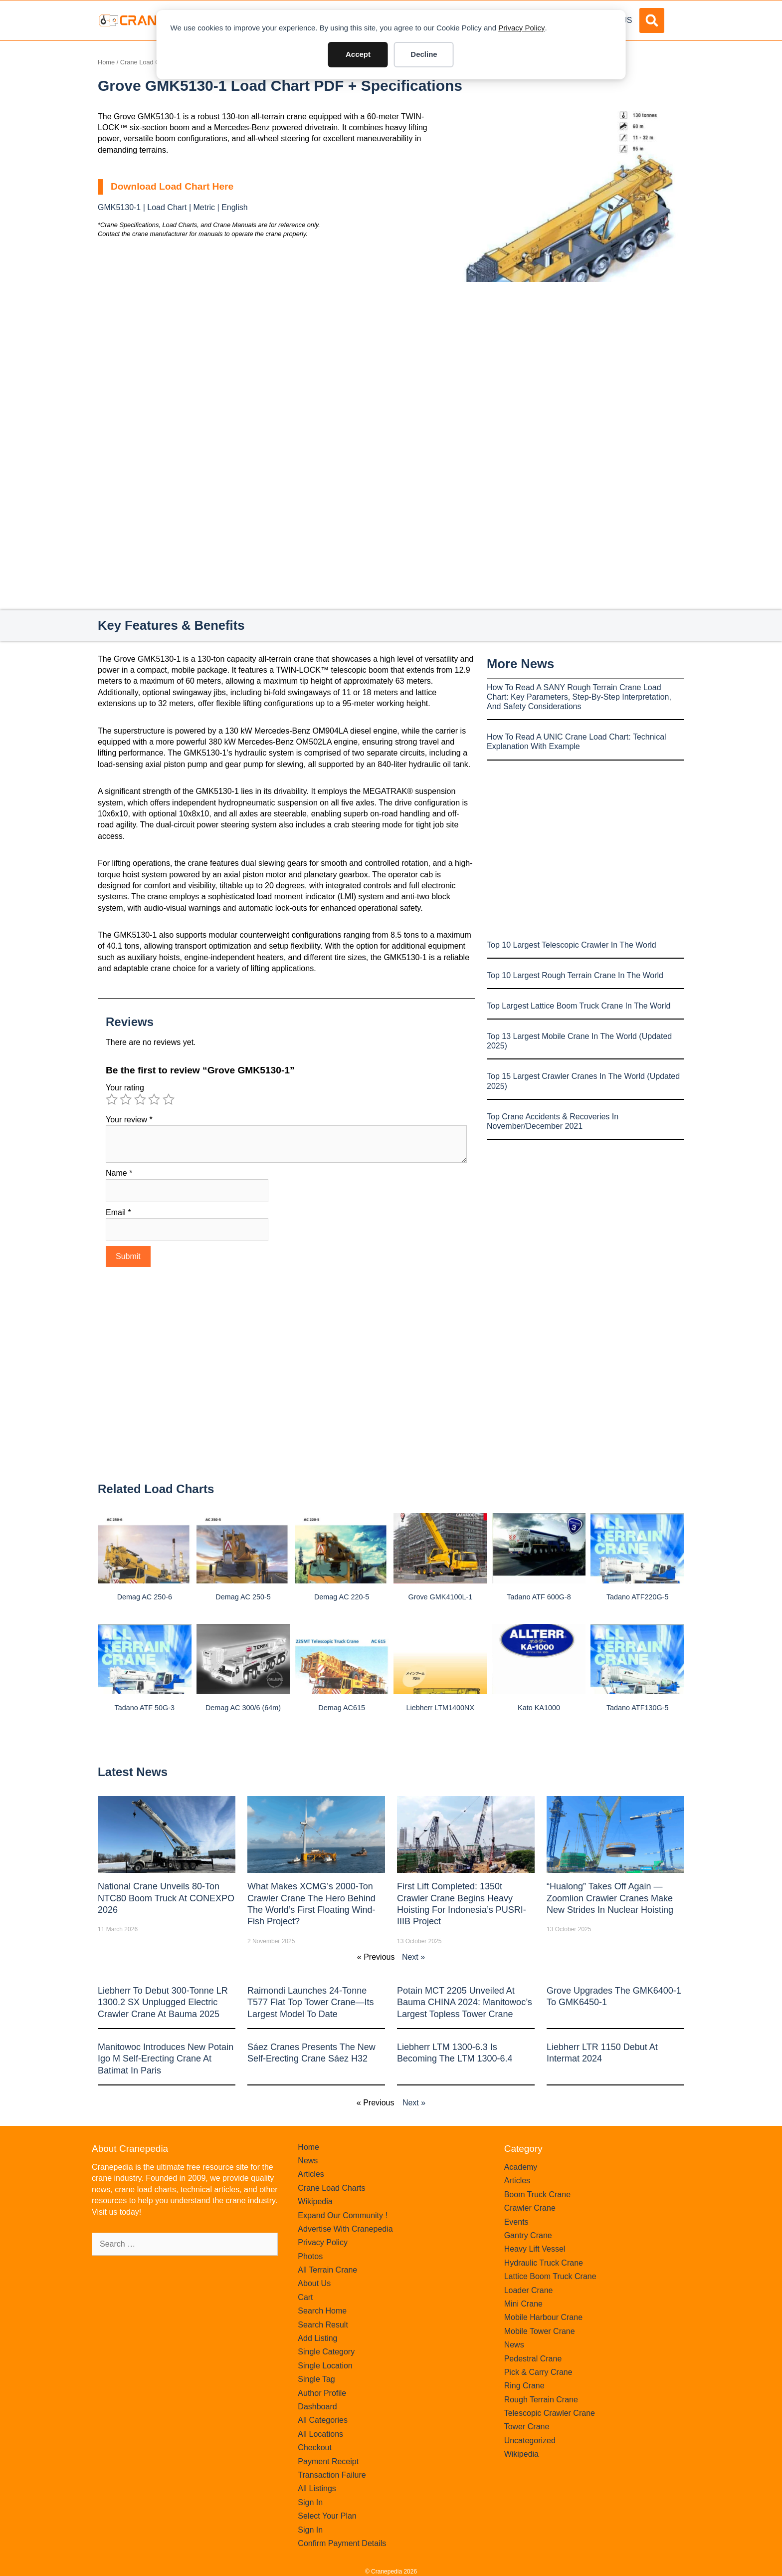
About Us (314, 2283)
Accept (358, 54)
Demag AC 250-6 (144, 1597)
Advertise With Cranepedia (345, 2229)
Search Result (323, 2324)
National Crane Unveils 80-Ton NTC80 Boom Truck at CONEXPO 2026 (166, 1898)
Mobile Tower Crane (539, 2331)
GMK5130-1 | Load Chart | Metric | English (173, 207)
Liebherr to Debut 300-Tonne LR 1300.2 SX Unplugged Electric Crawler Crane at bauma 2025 (163, 2002)
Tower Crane (527, 2426)
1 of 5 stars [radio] (112, 1099)
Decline (423, 54)
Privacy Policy (521, 27)
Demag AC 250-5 (242, 1597)
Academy (521, 2167)
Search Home (322, 2311)
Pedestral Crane (533, 2358)
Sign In (310, 2502)
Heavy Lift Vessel (535, 2249)
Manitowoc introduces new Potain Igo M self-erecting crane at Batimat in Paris (165, 2058)
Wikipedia (315, 2201)
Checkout (315, 2447)
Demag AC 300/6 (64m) (243, 1708)
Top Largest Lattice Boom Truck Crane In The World (578, 1006)
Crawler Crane (530, 2208)
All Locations (320, 2434)
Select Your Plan (327, 2516)
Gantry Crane (528, 2235)
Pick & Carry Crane (538, 2372)
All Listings (317, 2488)
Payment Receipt (328, 2461)
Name (119, 1173)
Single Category (326, 2351)
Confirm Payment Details (342, 2543)
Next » (413, 1957)
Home (106, 62)
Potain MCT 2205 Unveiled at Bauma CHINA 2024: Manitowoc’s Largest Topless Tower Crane (464, 2002)
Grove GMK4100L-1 (440, 1597)
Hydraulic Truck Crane (543, 2263)
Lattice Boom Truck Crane (550, 2276)
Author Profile (322, 2393)
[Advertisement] (570, 366)
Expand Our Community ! (343, 2215)
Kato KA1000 (539, 1708)
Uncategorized (530, 2440)
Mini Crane (523, 2304)
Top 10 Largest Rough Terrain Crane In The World (575, 975)
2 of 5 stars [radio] (126, 1099)
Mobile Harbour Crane (543, 2317)
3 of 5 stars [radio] (140, 1099)
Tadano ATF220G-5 (637, 1597)
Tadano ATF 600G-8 (539, 1597)
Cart (305, 2297)
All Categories (323, 2420)
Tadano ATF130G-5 (637, 1708)
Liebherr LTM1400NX (440, 1708)
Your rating (125, 1087)
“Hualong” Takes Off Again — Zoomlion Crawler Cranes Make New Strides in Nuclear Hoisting (610, 1898)
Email (118, 1212)
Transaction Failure (332, 2475)
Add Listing (317, 2338)
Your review (129, 1119)
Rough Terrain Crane (541, 2399)
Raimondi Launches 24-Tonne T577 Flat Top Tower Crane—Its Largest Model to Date (310, 2002)
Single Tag (316, 2379)
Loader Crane (528, 2290)
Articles (311, 2174)
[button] (651, 20)
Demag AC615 (341, 1708)
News (308, 2160)
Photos (310, 2256)
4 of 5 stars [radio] (154, 1099)
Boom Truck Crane (537, 2194)
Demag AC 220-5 (341, 1597)
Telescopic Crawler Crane (549, 2413)
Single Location (325, 2365)
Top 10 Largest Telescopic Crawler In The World (571, 945)
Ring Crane (524, 2385)
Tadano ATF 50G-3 (145, 1708)
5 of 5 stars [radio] (169, 1099)
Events (516, 2222)
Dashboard (317, 2406)
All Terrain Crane (327, 2270)
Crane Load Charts (147, 62)
